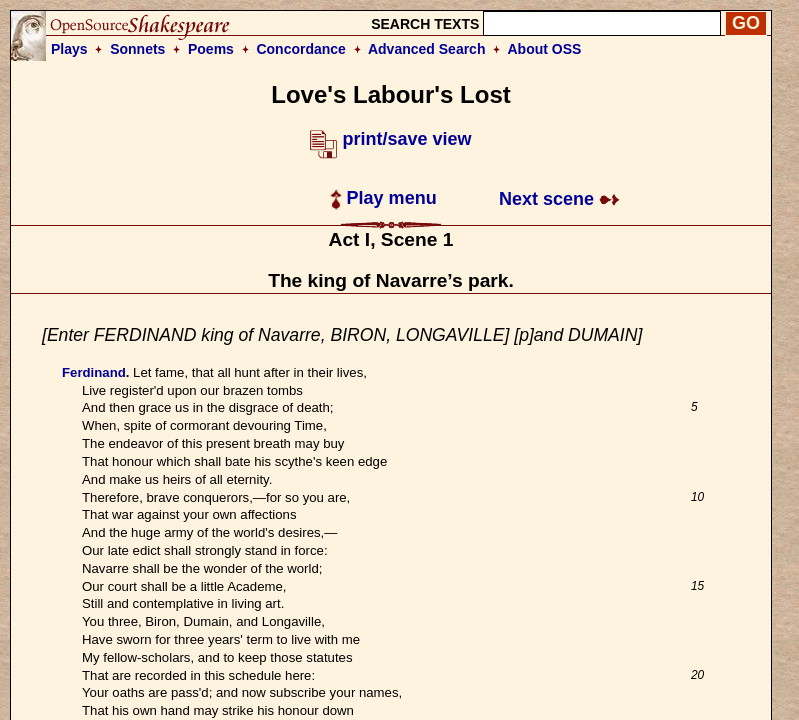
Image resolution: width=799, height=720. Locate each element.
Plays (69, 49)
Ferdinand (94, 372)
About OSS (545, 49)
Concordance (300, 49)
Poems (211, 49)
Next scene (559, 199)
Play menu (383, 198)
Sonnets (137, 49)
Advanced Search (427, 49)
